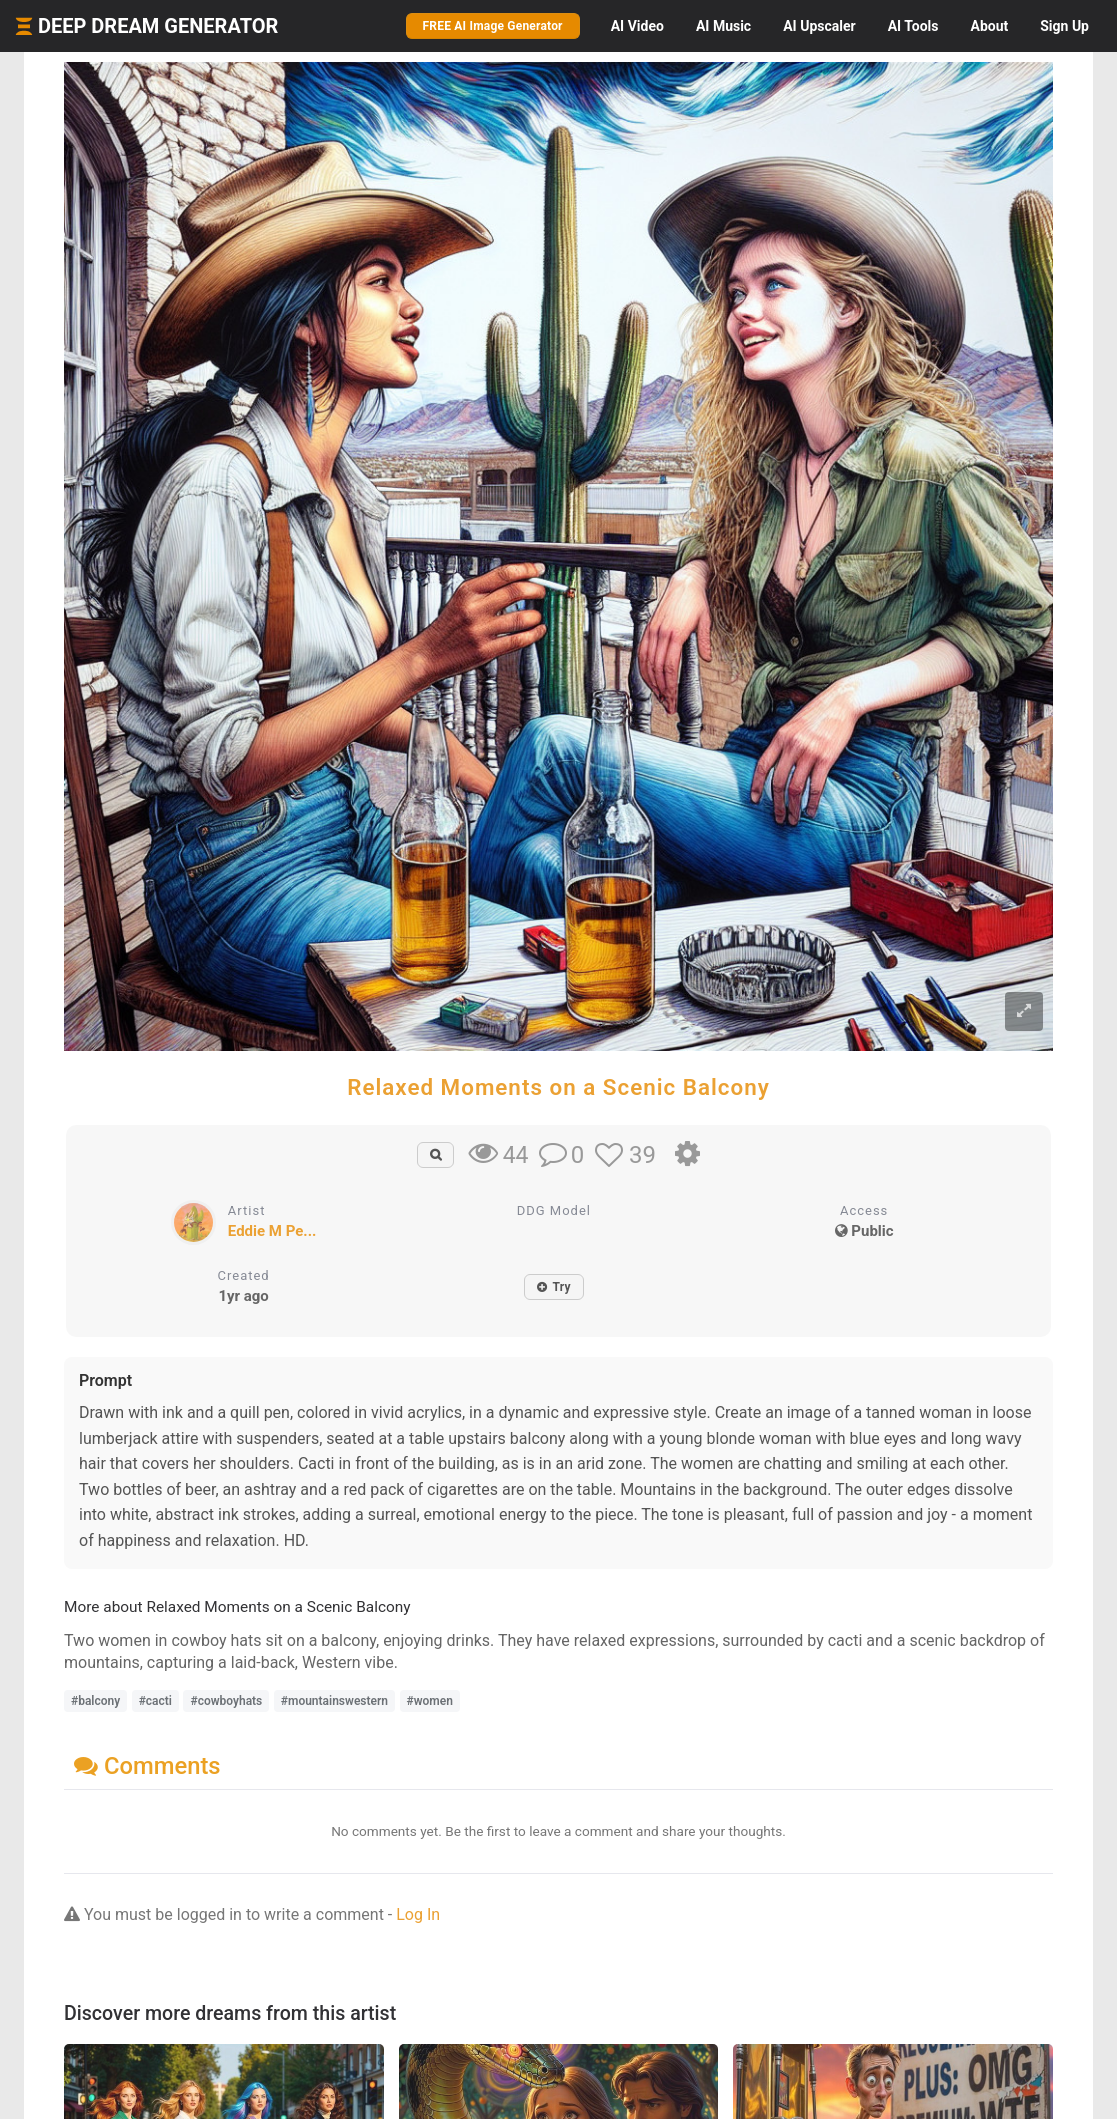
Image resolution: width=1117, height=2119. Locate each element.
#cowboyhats (226, 1701)
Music (723, 26)
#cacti (155, 1701)
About (989, 26)
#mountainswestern (334, 1701)
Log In (418, 1914)
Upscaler (819, 26)
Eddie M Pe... (272, 1231)
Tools (913, 26)
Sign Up (1064, 26)
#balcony (95, 1701)
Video (637, 26)
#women (430, 1701)
